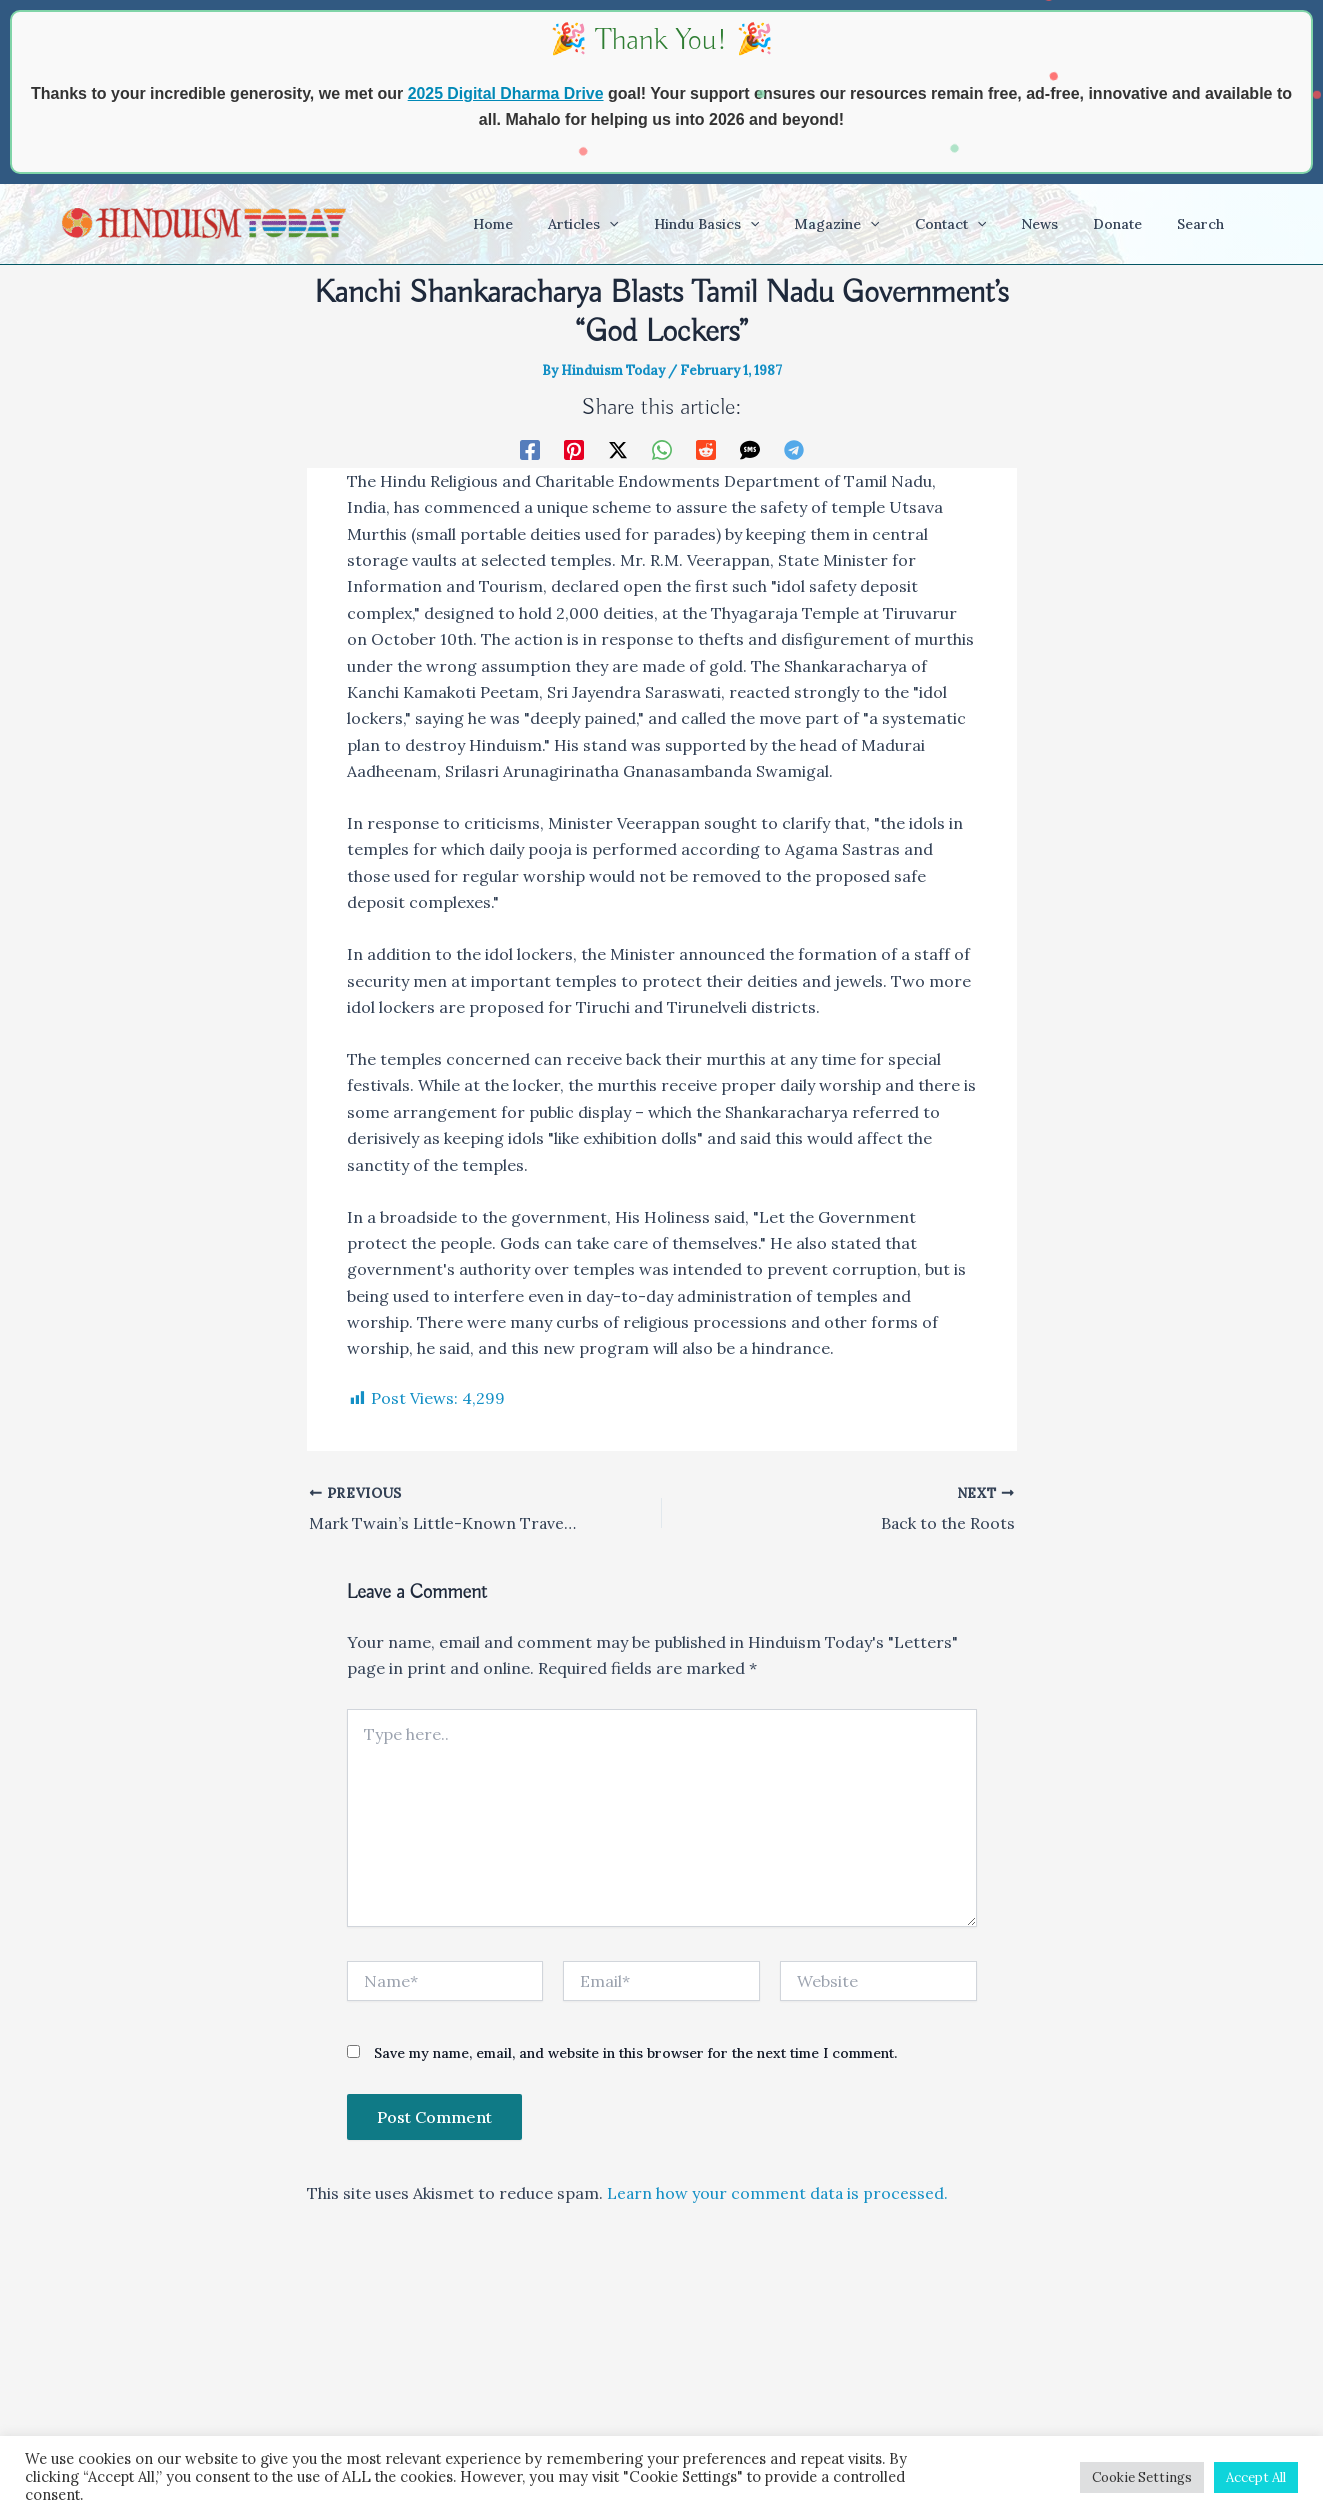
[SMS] (750, 449)
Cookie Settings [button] (1142, 2477)
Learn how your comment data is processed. (779, 2192)
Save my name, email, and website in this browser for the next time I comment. (635, 2053)
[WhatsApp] (662, 449)
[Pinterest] (574, 449)
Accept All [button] (1256, 2477)
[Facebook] (530, 449)
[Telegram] (794, 449)
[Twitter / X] (618, 449)
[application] (655, 224)
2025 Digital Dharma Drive (505, 93)
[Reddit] (706, 449)
